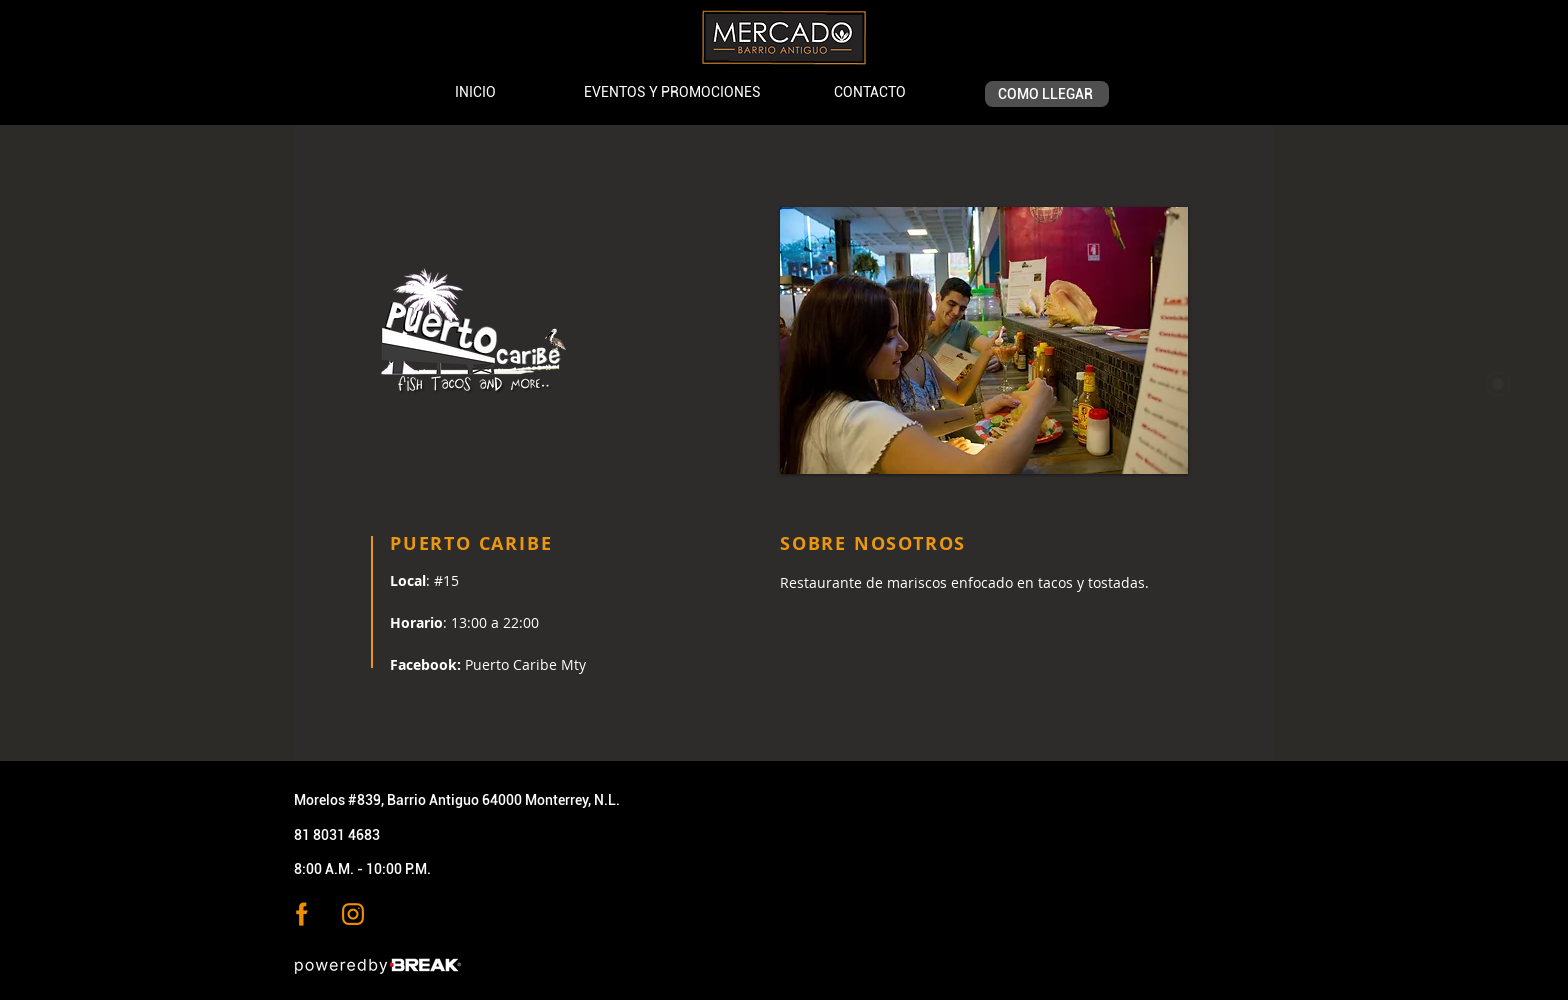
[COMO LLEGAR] (1047, 94)
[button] (984, 340)
